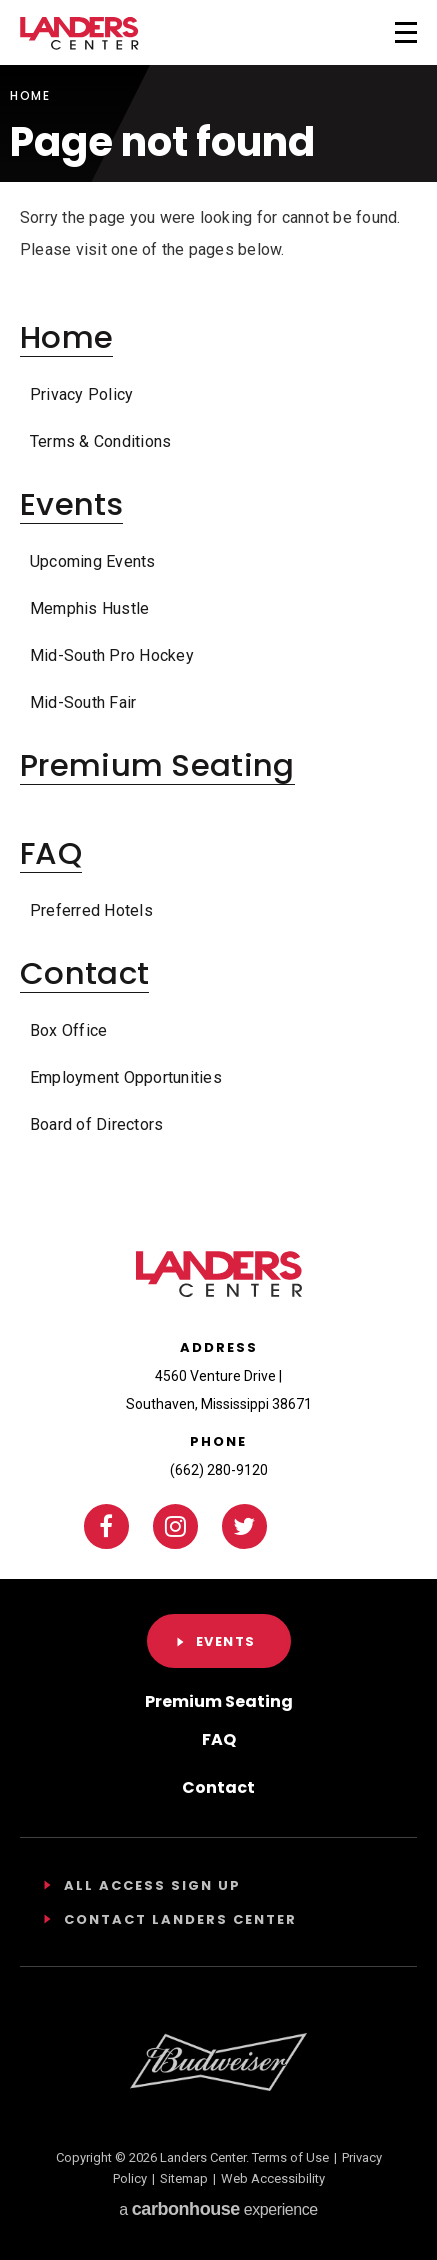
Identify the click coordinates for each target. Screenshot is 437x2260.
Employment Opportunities (126, 1077)
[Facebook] (106, 1526)
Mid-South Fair (83, 702)
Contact (84, 973)
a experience (218, 2209)
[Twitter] (244, 1526)
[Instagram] (175, 1526)
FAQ (51, 853)
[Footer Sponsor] (218, 2062)
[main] (218, 605)
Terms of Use (290, 2157)
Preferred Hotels (91, 910)
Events (71, 504)
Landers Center (79, 33)
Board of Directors (96, 1124)
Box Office (68, 1030)
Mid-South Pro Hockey (112, 655)
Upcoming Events (93, 561)
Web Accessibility (273, 2178)
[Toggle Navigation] (380, 30)
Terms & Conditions (100, 441)
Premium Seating (157, 765)
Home (30, 96)
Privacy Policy (81, 394)
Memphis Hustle (89, 608)
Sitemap (184, 2178)
